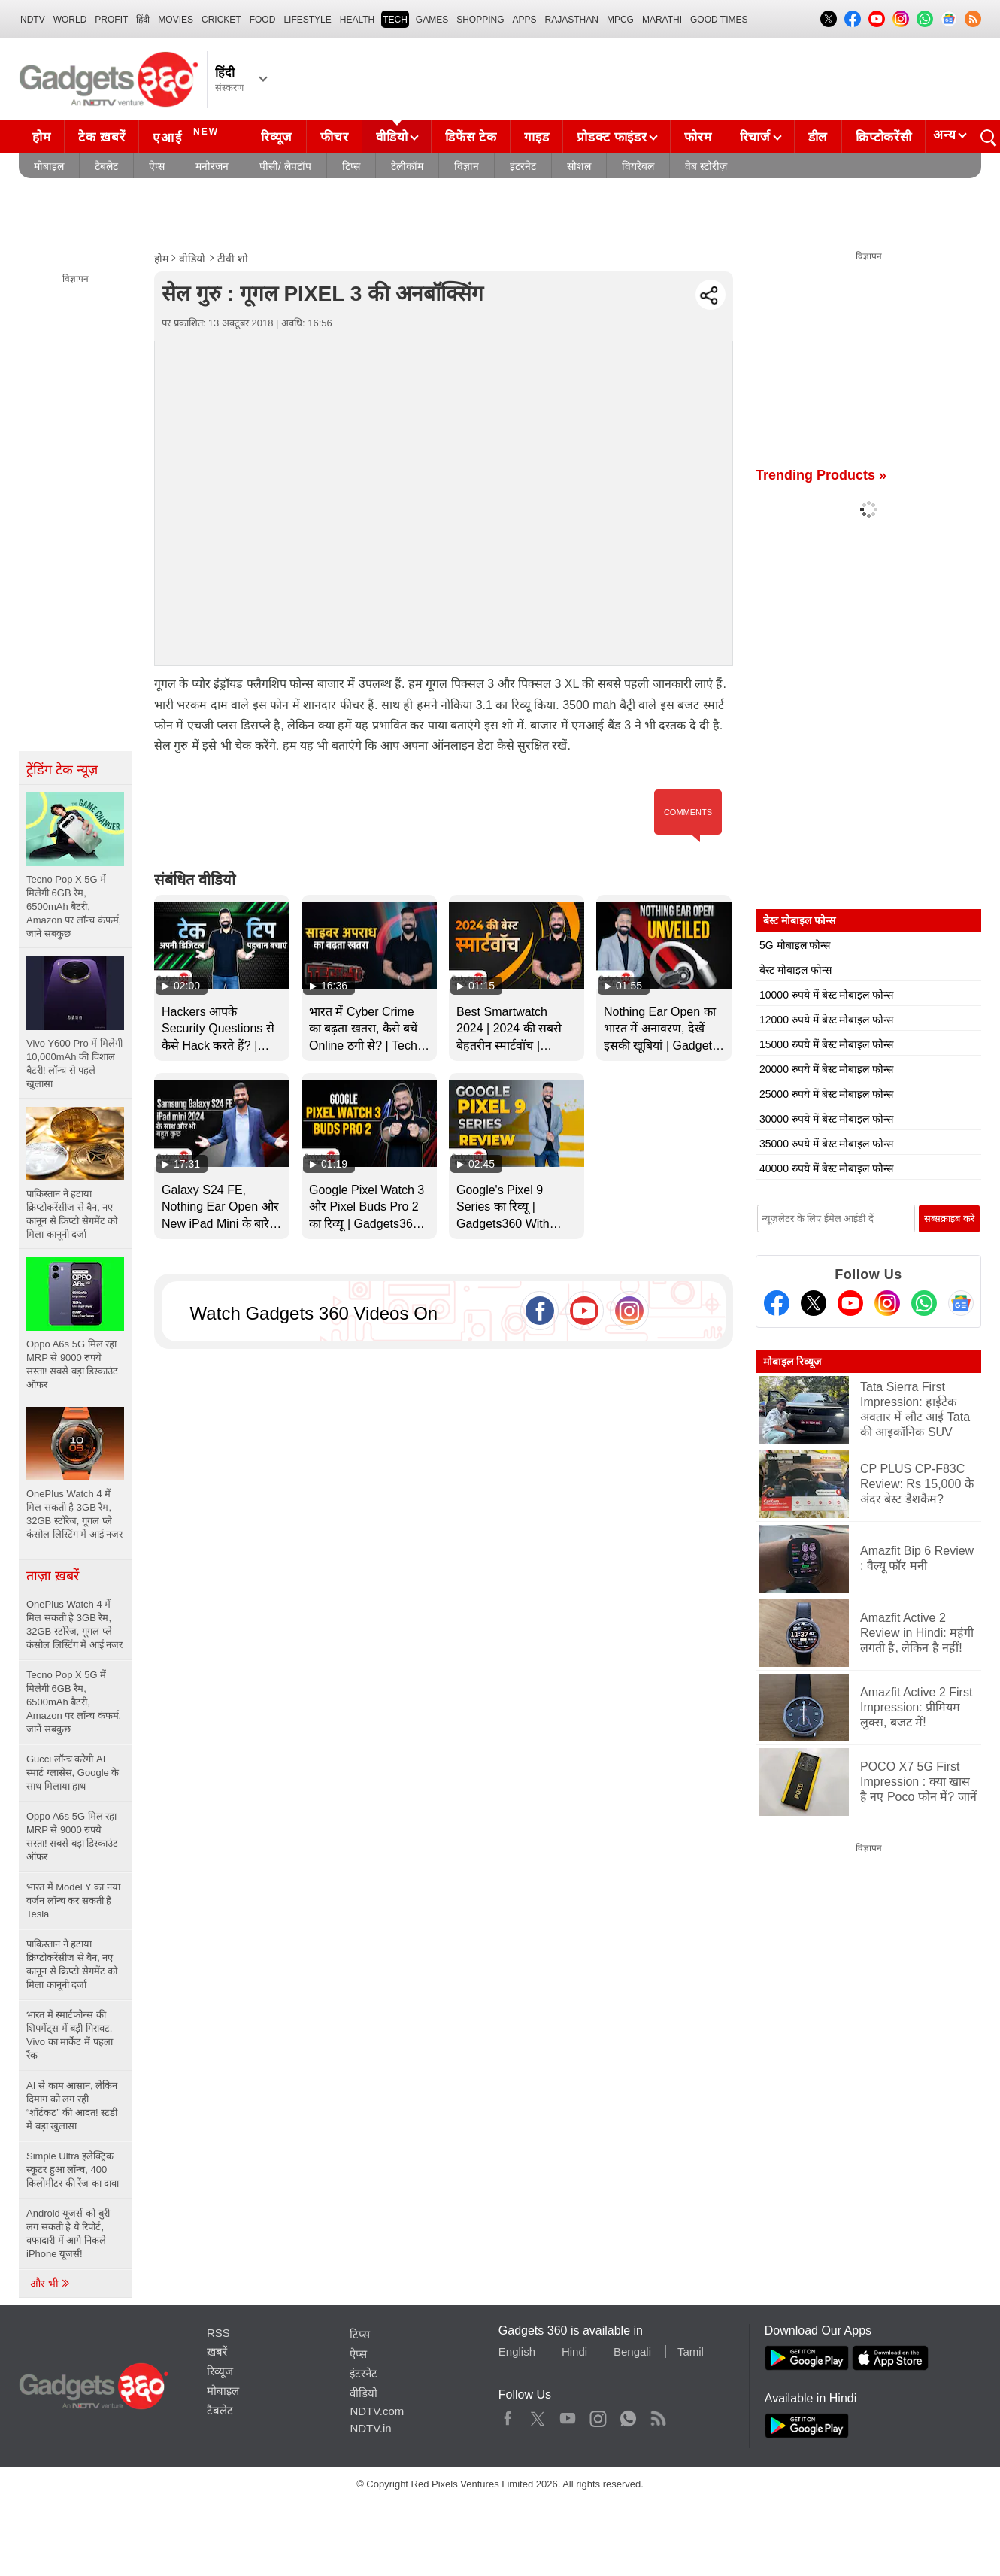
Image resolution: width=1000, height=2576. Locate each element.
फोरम (697, 137)
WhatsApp (628, 2415)
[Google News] (961, 1303)
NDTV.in (370, 2428)
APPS (525, 19)
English (516, 2351)
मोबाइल (49, 166)
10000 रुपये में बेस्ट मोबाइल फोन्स (826, 995)
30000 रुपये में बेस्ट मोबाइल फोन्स (826, 1119)
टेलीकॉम (407, 166)
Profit (111, 19)
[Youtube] (850, 1303)
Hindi (574, 2351)
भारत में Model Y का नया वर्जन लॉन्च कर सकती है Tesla (73, 1900)
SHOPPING (480, 19)
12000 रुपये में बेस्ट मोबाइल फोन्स (826, 1020)
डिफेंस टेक (470, 137)
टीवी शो (232, 259)
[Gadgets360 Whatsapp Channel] (924, 1303)
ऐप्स (157, 166)
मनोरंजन (212, 166)
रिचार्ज (755, 137)
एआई (188, 135)
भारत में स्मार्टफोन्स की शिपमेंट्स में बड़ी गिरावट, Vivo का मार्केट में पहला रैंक (69, 2035)
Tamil (690, 2351)
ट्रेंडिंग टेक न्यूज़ (62, 769)
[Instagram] (887, 1303)
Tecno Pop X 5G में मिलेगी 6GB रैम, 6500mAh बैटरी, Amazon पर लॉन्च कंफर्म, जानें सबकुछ (73, 1702)
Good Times (718, 19)
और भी (50, 2283)
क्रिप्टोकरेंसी (883, 137)
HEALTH (357, 19)
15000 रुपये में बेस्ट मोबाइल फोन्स (826, 1044)
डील (818, 137)
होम (41, 137)
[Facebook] (776, 1303)
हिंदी (143, 19)
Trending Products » (821, 475)
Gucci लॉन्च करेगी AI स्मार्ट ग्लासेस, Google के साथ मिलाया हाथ (72, 1772)
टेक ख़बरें (101, 137)
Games (432, 19)
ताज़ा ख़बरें (52, 1575)
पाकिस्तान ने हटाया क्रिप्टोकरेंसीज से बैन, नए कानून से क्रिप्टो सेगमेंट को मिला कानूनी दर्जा (71, 1964)
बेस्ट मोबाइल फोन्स (795, 970)
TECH (395, 19)
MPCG (620, 19)
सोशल (579, 166)
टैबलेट (106, 166)
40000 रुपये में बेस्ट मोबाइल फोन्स (826, 1168)
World (70, 19)
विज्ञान (466, 166)
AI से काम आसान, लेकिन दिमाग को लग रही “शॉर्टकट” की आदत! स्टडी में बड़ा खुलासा (71, 2106)
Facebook (507, 2415)
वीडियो (392, 137)
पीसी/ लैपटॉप (285, 166)
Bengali (632, 2351)
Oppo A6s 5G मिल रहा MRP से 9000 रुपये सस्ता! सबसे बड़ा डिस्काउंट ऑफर (72, 1836)
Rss (658, 2415)
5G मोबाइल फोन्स (794, 945)
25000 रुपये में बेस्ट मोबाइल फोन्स (826, 1094)
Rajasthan (571, 19)
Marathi (662, 19)
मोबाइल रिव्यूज (792, 1362)
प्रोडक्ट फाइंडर (612, 137)
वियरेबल (638, 166)
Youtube (568, 2415)
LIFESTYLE (307, 19)
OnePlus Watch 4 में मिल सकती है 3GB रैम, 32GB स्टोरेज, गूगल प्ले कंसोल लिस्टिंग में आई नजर (74, 1624)
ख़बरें (217, 2351)
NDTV (32, 19)
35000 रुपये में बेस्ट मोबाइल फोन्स (826, 1144)
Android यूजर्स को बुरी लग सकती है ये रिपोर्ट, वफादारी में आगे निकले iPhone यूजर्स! (68, 2233)
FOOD (263, 19)
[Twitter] (813, 1303)
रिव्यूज (276, 137)
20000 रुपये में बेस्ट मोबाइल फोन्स (826, 1069)
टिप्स (351, 166)
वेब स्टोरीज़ (706, 166)
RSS (218, 2332)
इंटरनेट (523, 166)
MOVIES (175, 19)
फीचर (334, 137)
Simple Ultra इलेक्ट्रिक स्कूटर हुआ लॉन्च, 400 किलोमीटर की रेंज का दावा (74, 2169)
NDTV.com (377, 2411)
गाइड (536, 137)
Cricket (221, 19)
